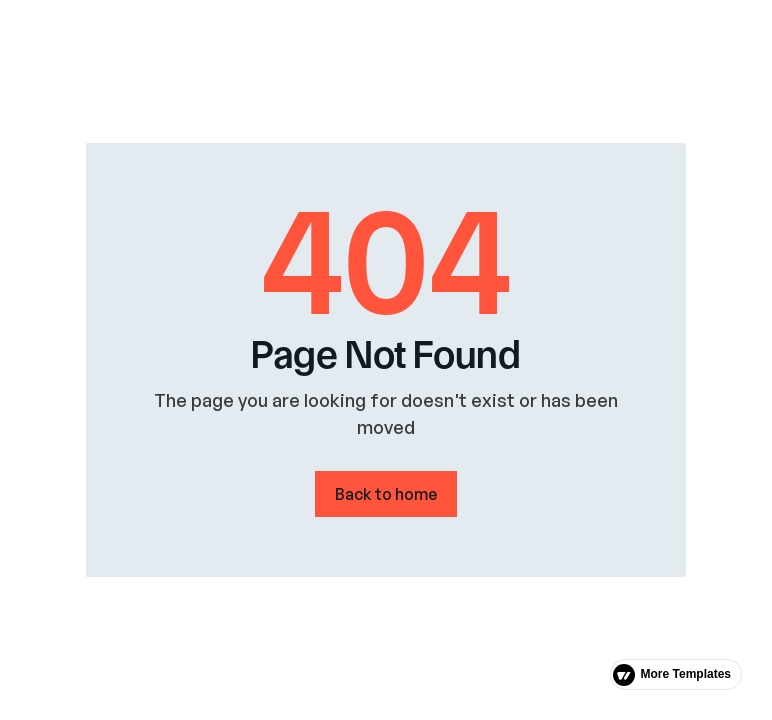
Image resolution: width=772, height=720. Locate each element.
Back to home (386, 494)
